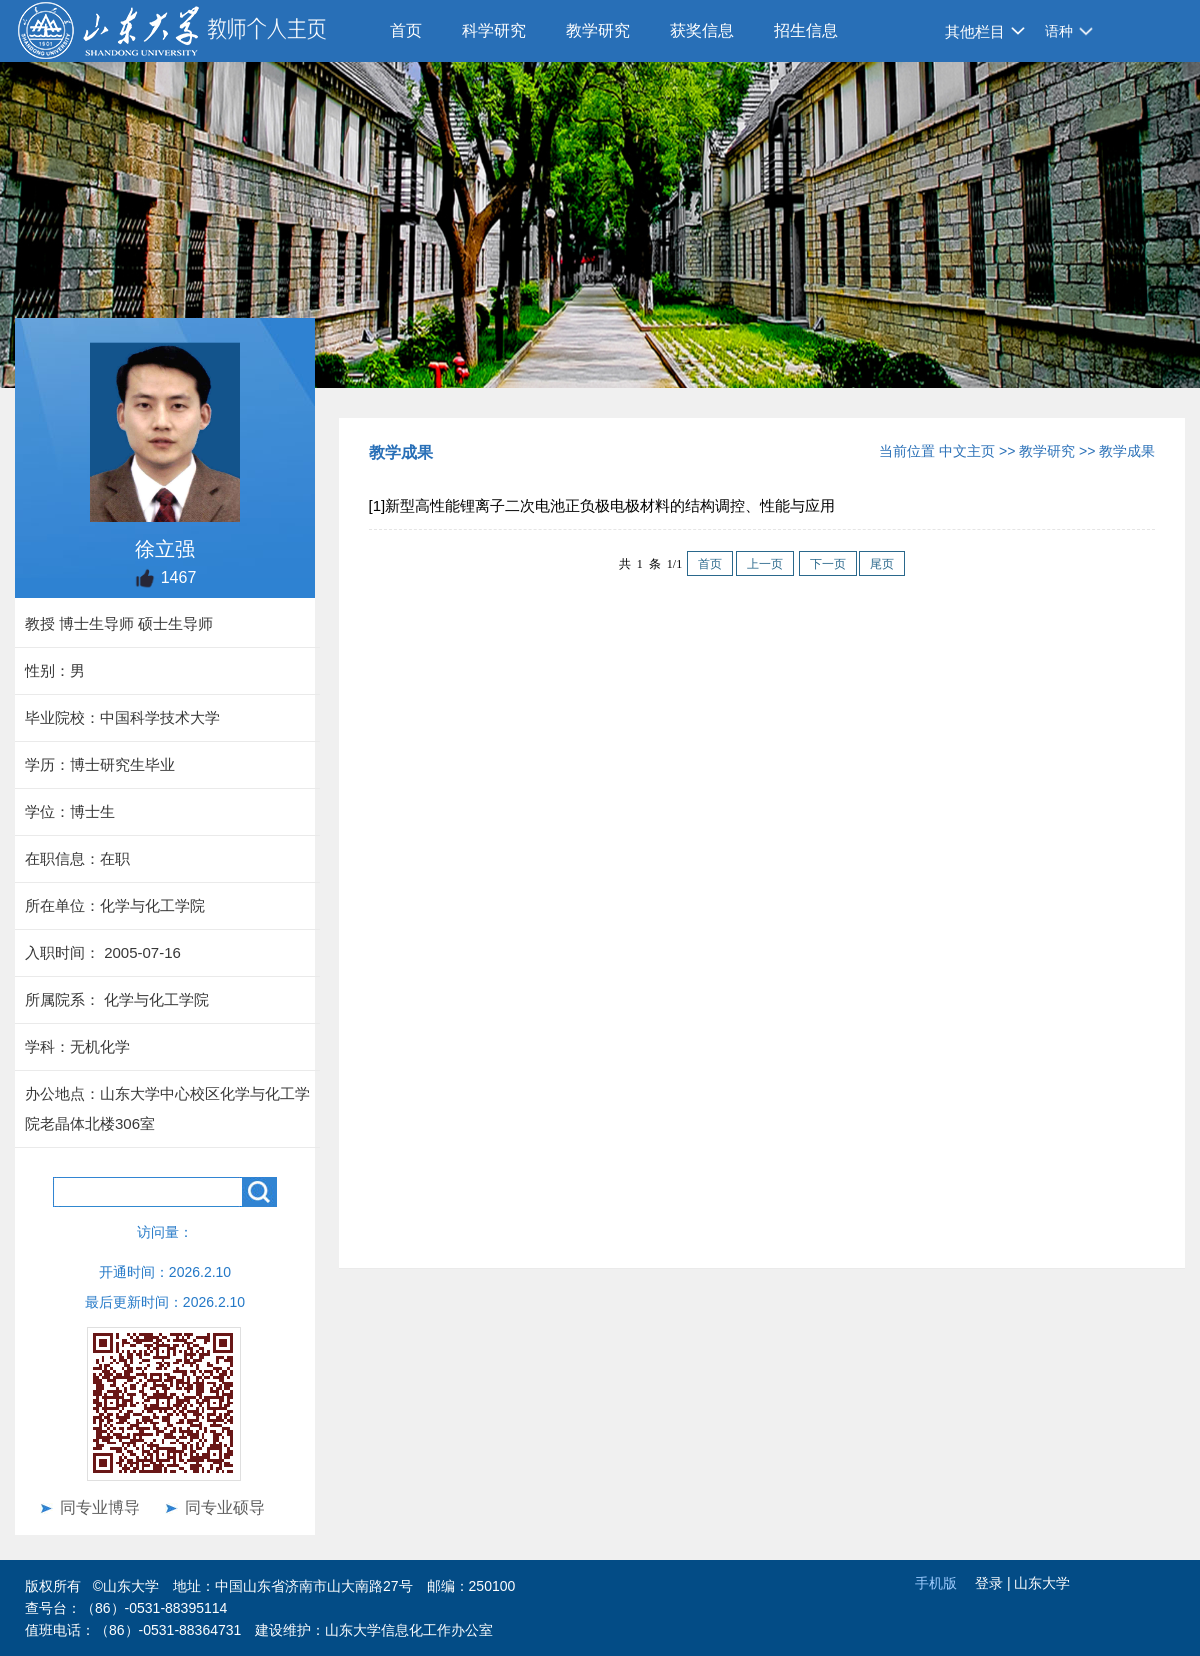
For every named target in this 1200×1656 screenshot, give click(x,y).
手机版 (936, 1583)
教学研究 (598, 30)
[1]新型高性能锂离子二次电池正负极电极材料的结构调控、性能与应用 (602, 505)
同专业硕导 (225, 1507)
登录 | (994, 1583)
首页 (406, 30)
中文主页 (967, 451)
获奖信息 (702, 30)
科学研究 (494, 30)
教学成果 (1127, 451)
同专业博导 (100, 1507)
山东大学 (1042, 1583)
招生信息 (806, 30)
